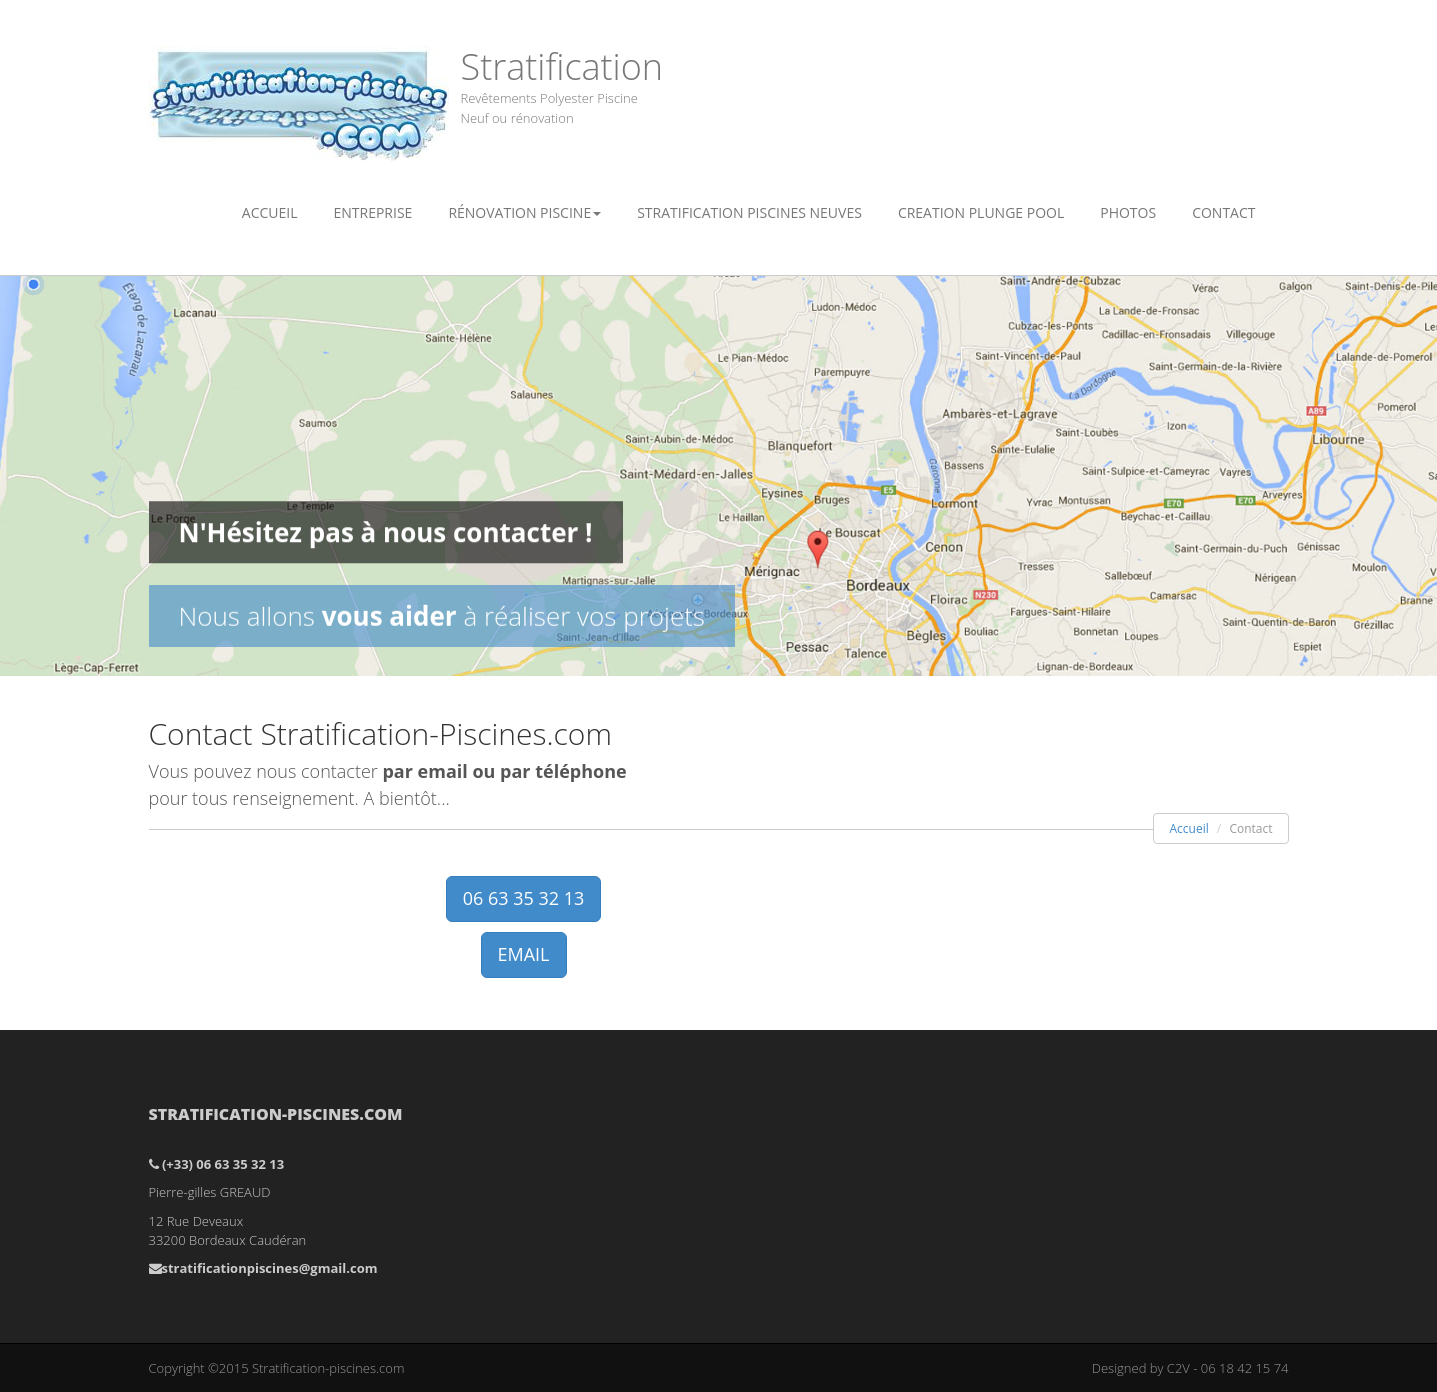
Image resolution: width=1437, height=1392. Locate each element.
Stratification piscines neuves (749, 212)
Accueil (270, 212)
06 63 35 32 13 (524, 898)
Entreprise (372, 212)
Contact (1223, 212)
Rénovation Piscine (524, 212)
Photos (1128, 212)
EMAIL (524, 954)
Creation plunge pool (981, 212)
